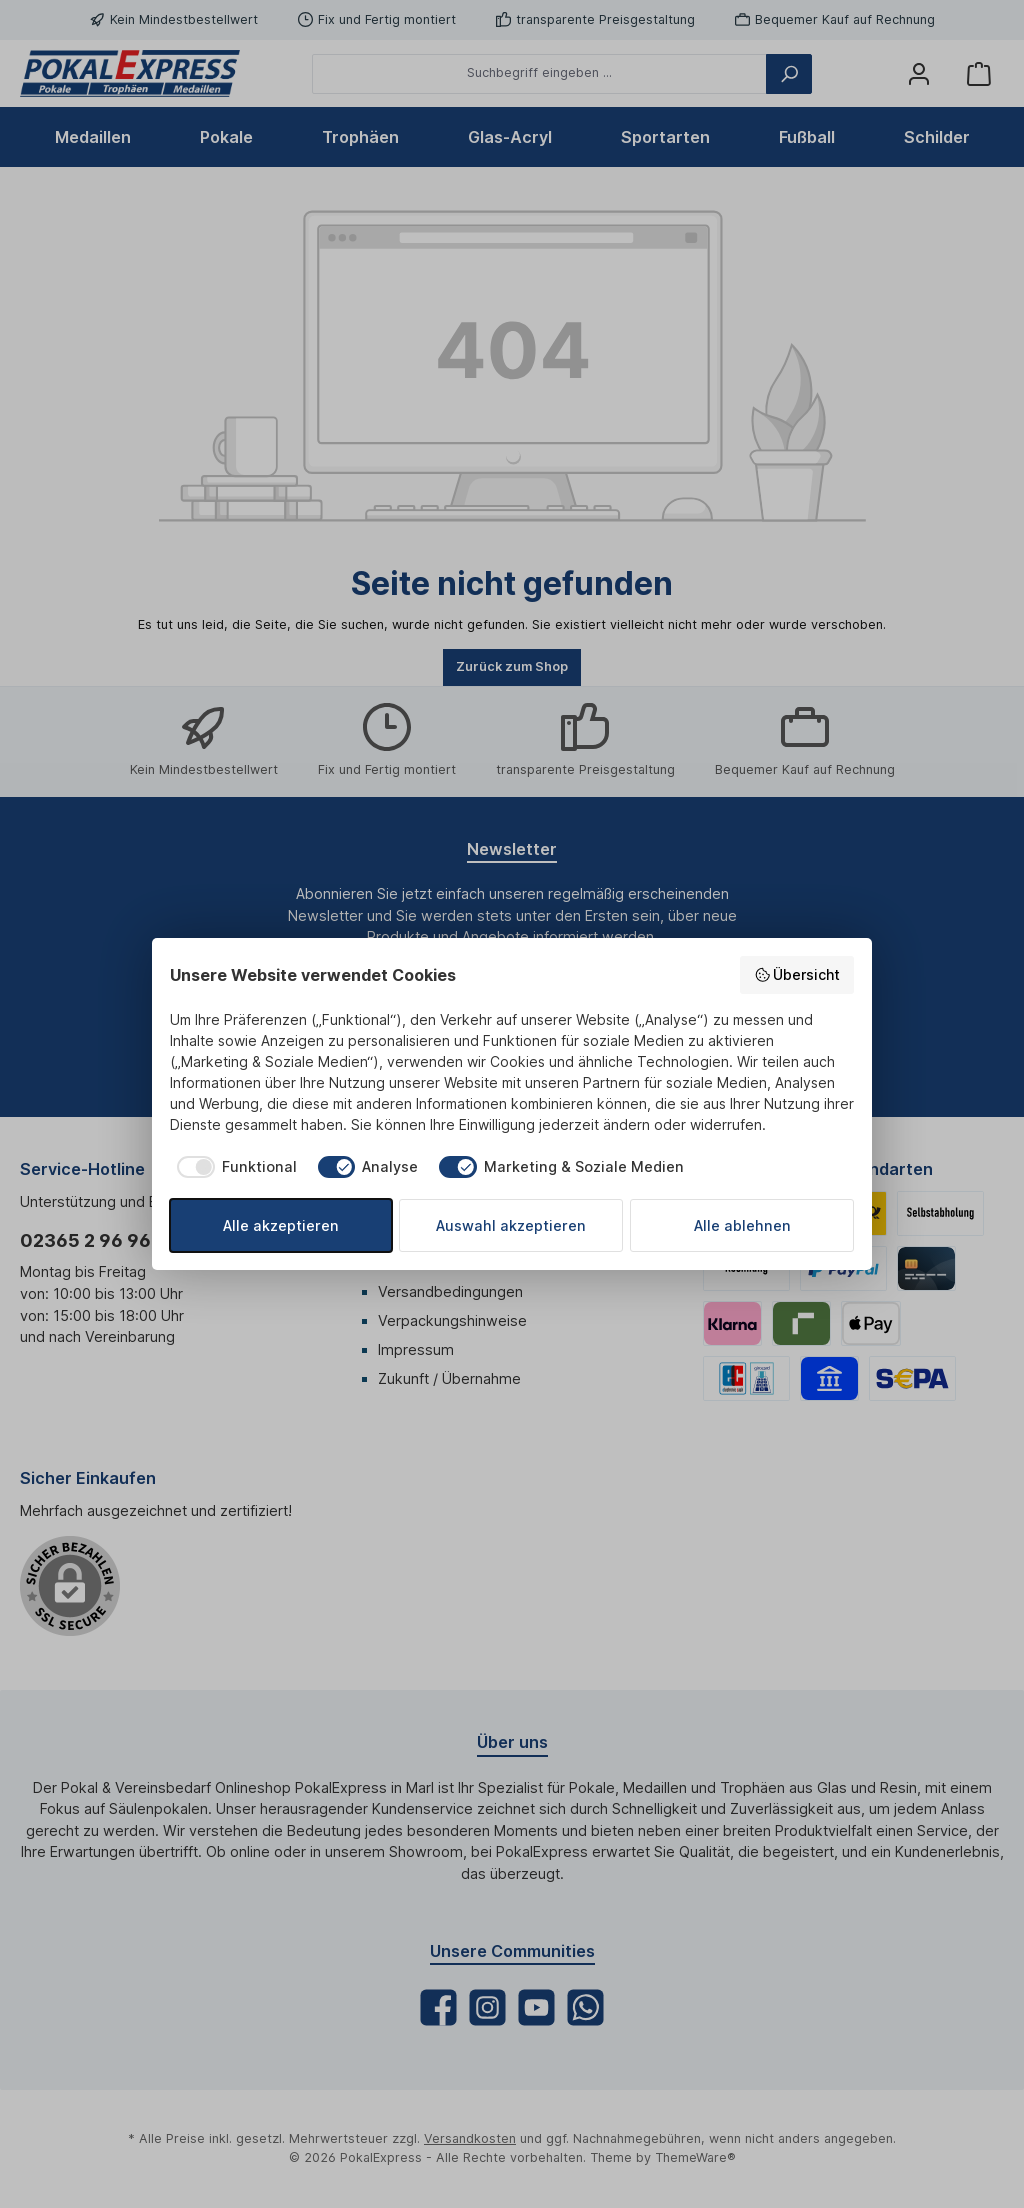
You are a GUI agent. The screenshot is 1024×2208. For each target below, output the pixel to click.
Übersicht (797, 975)
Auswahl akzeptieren (511, 1225)
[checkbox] (233, 1167)
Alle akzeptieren (281, 1225)
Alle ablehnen (742, 1225)
